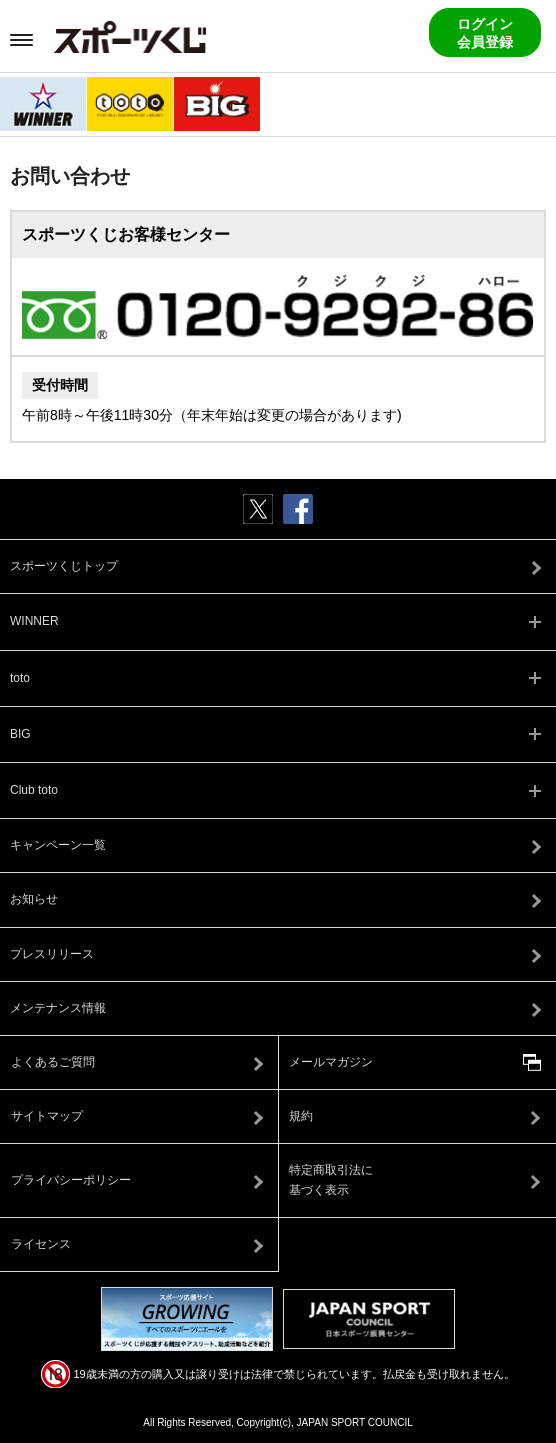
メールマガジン (331, 1062)
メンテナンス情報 (58, 1008)
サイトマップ (47, 1116)
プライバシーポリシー (71, 1180)
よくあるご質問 (53, 1062)
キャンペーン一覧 (58, 845)
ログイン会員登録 (485, 33)
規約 (301, 1116)
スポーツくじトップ (64, 566)
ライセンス (41, 1244)
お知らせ (34, 899)
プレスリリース (52, 954)
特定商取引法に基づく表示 (331, 1179)
